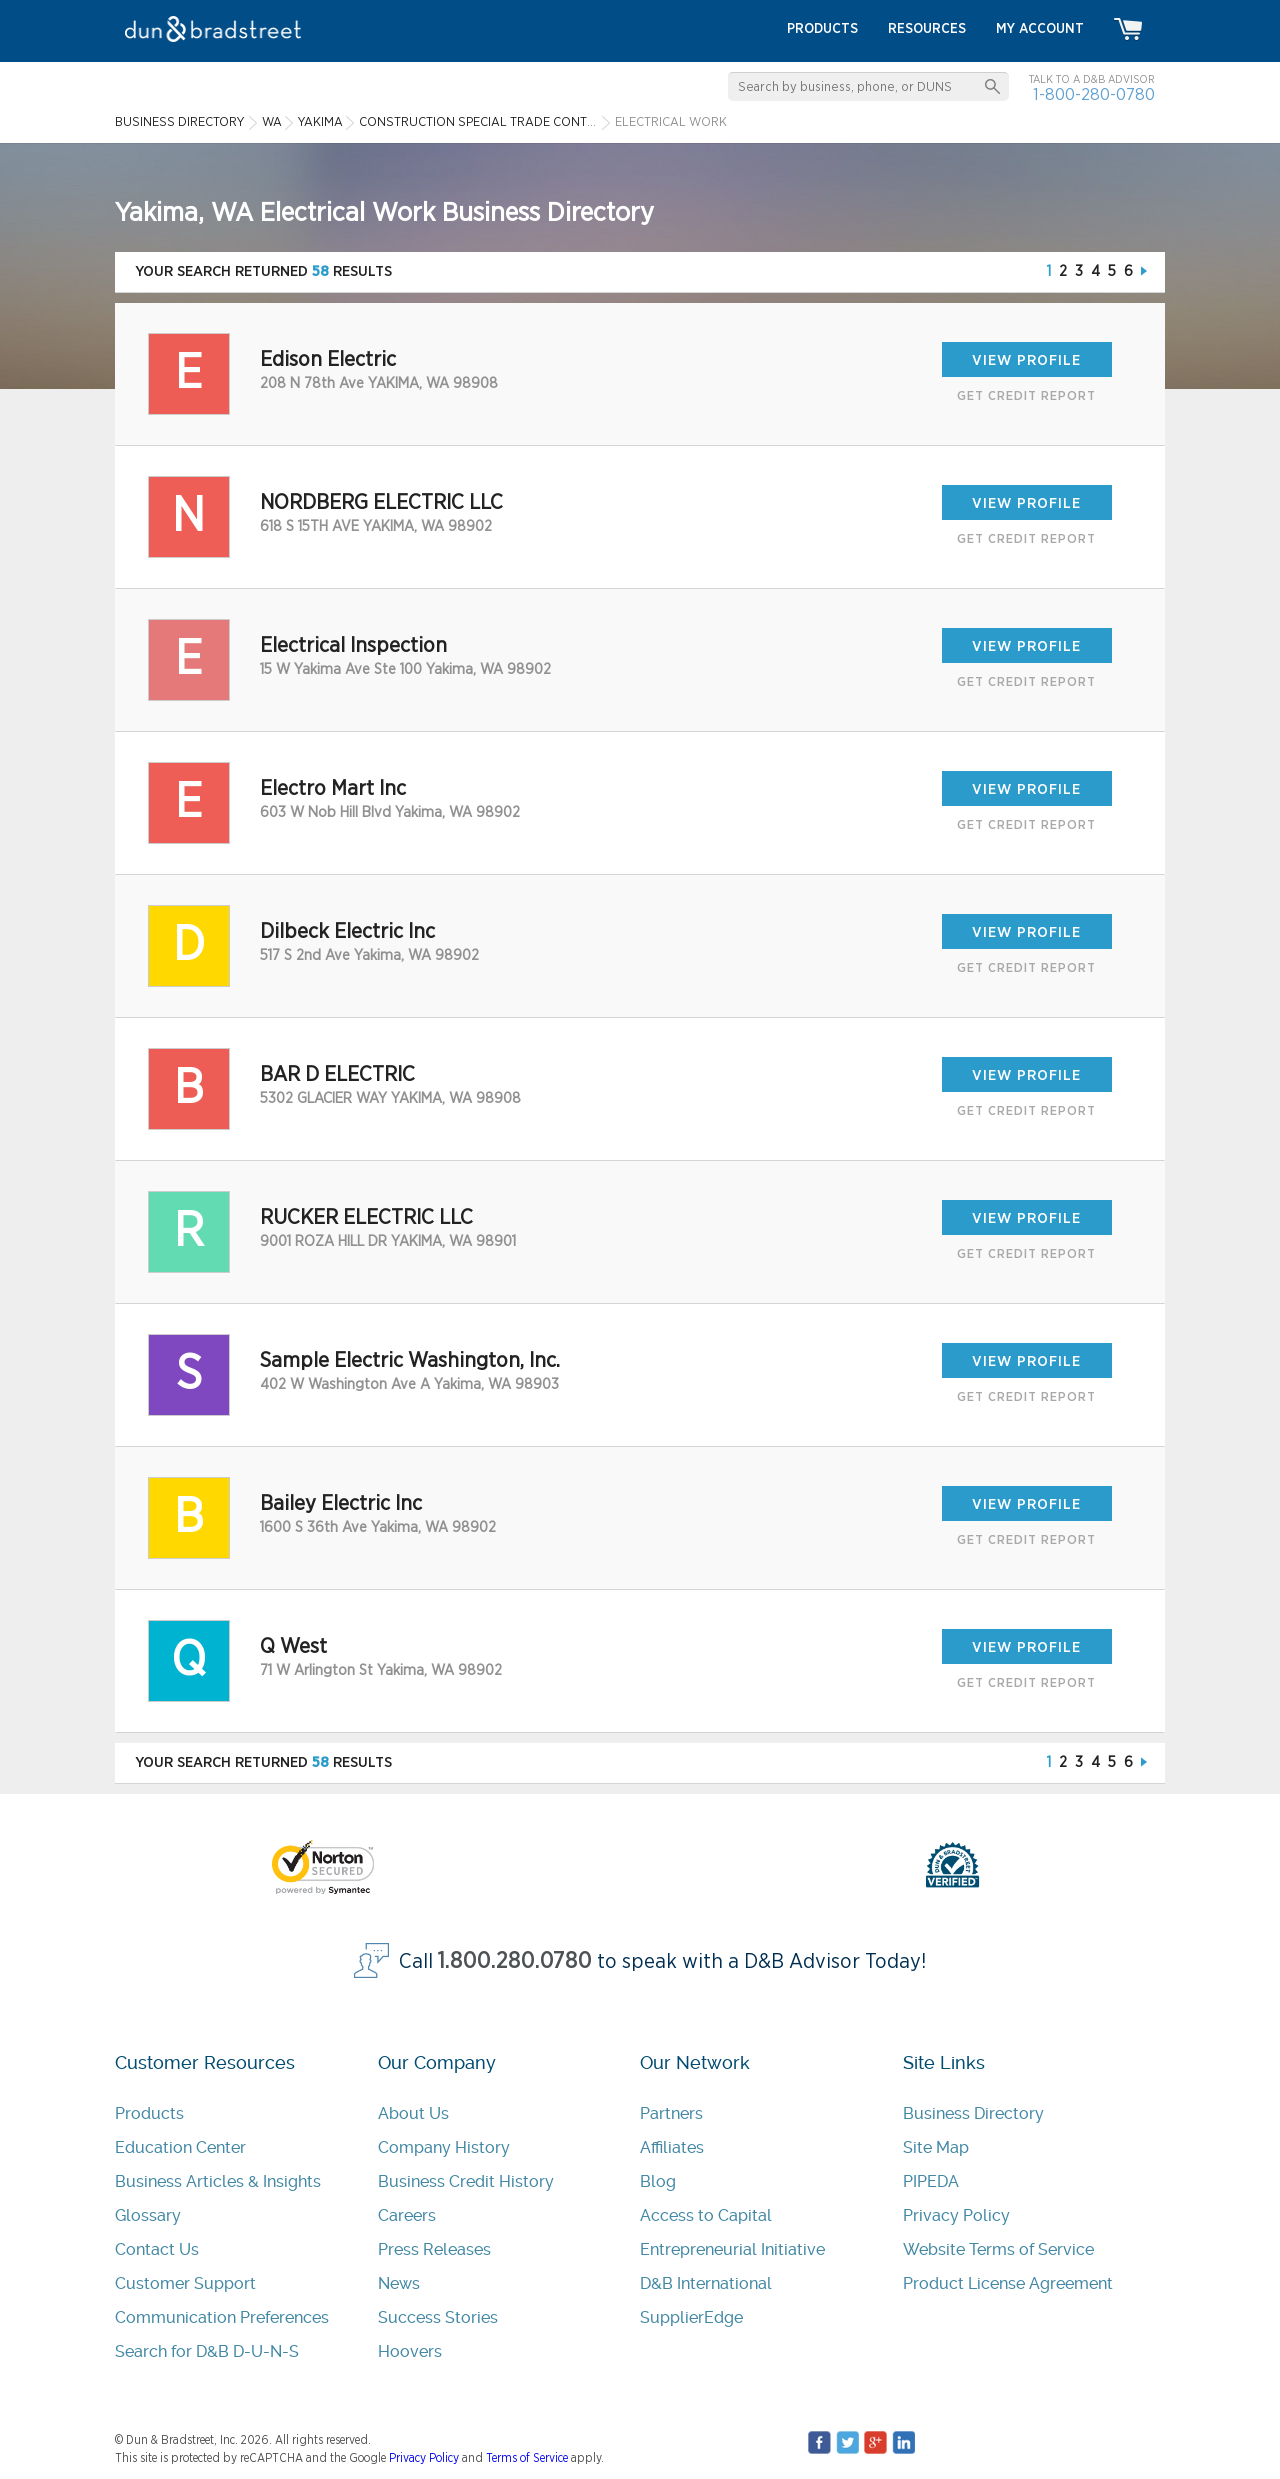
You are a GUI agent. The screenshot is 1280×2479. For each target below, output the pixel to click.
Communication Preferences (222, 2317)
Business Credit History (466, 2181)
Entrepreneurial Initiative (732, 2249)
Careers (407, 2215)
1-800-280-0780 (1094, 94)
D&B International (706, 2283)
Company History (444, 2147)
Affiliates (672, 2147)
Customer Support (185, 2283)
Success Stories (438, 2317)
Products (149, 2113)
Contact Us (157, 2249)
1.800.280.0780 (515, 1961)
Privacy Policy (956, 2215)
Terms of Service (527, 2458)
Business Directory (973, 2113)
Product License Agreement (1008, 2283)
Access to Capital (706, 2215)
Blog (658, 2181)
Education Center (180, 2147)
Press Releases (434, 2249)
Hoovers (410, 2351)
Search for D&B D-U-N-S (207, 2351)
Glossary (148, 2215)
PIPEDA (931, 2181)
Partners (671, 2113)
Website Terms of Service (998, 2249)
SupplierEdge (691, 2317)
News (399, 2283)
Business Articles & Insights (218, 2181)
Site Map (936, 2147)
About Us (413, 2113)
